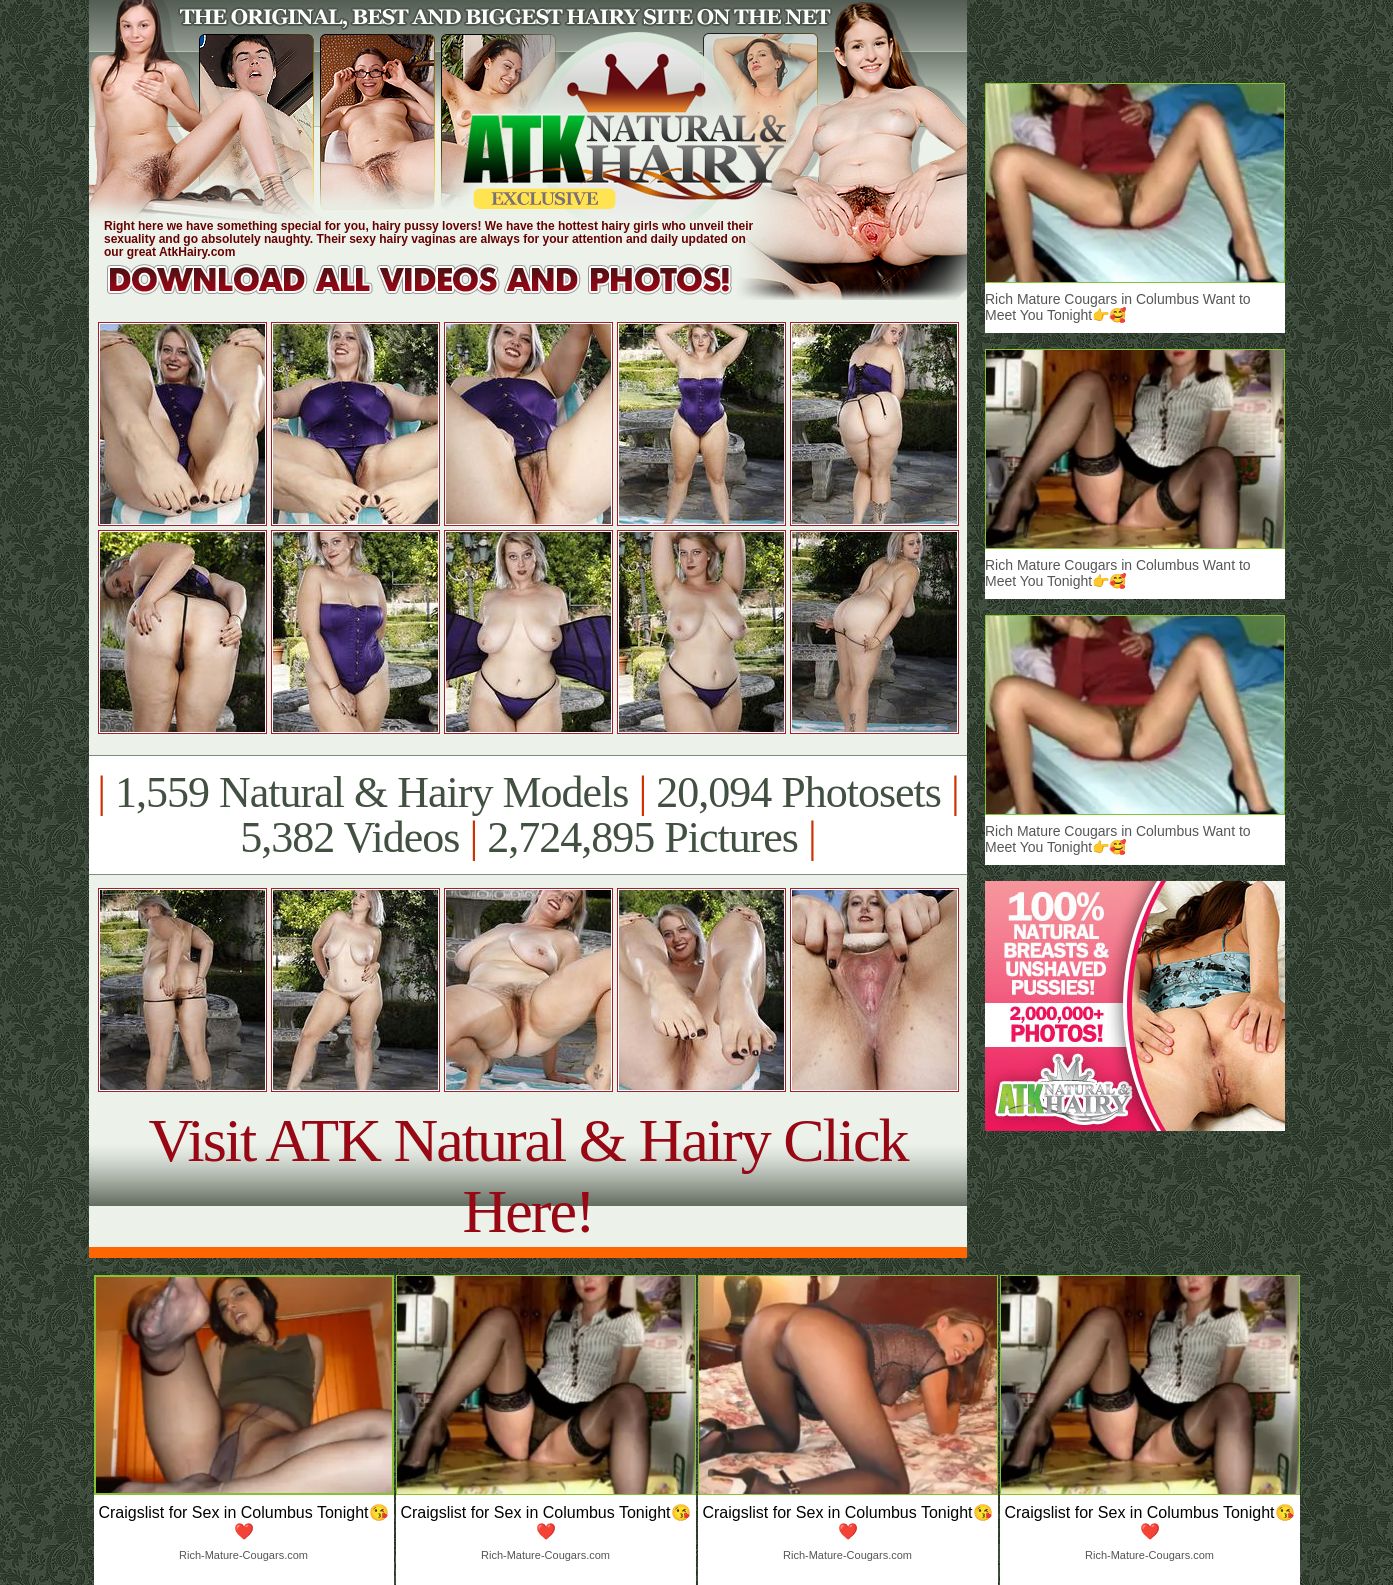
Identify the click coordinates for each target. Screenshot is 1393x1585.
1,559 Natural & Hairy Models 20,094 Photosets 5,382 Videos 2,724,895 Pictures (527, 815)
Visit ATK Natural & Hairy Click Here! (527, 1175)
